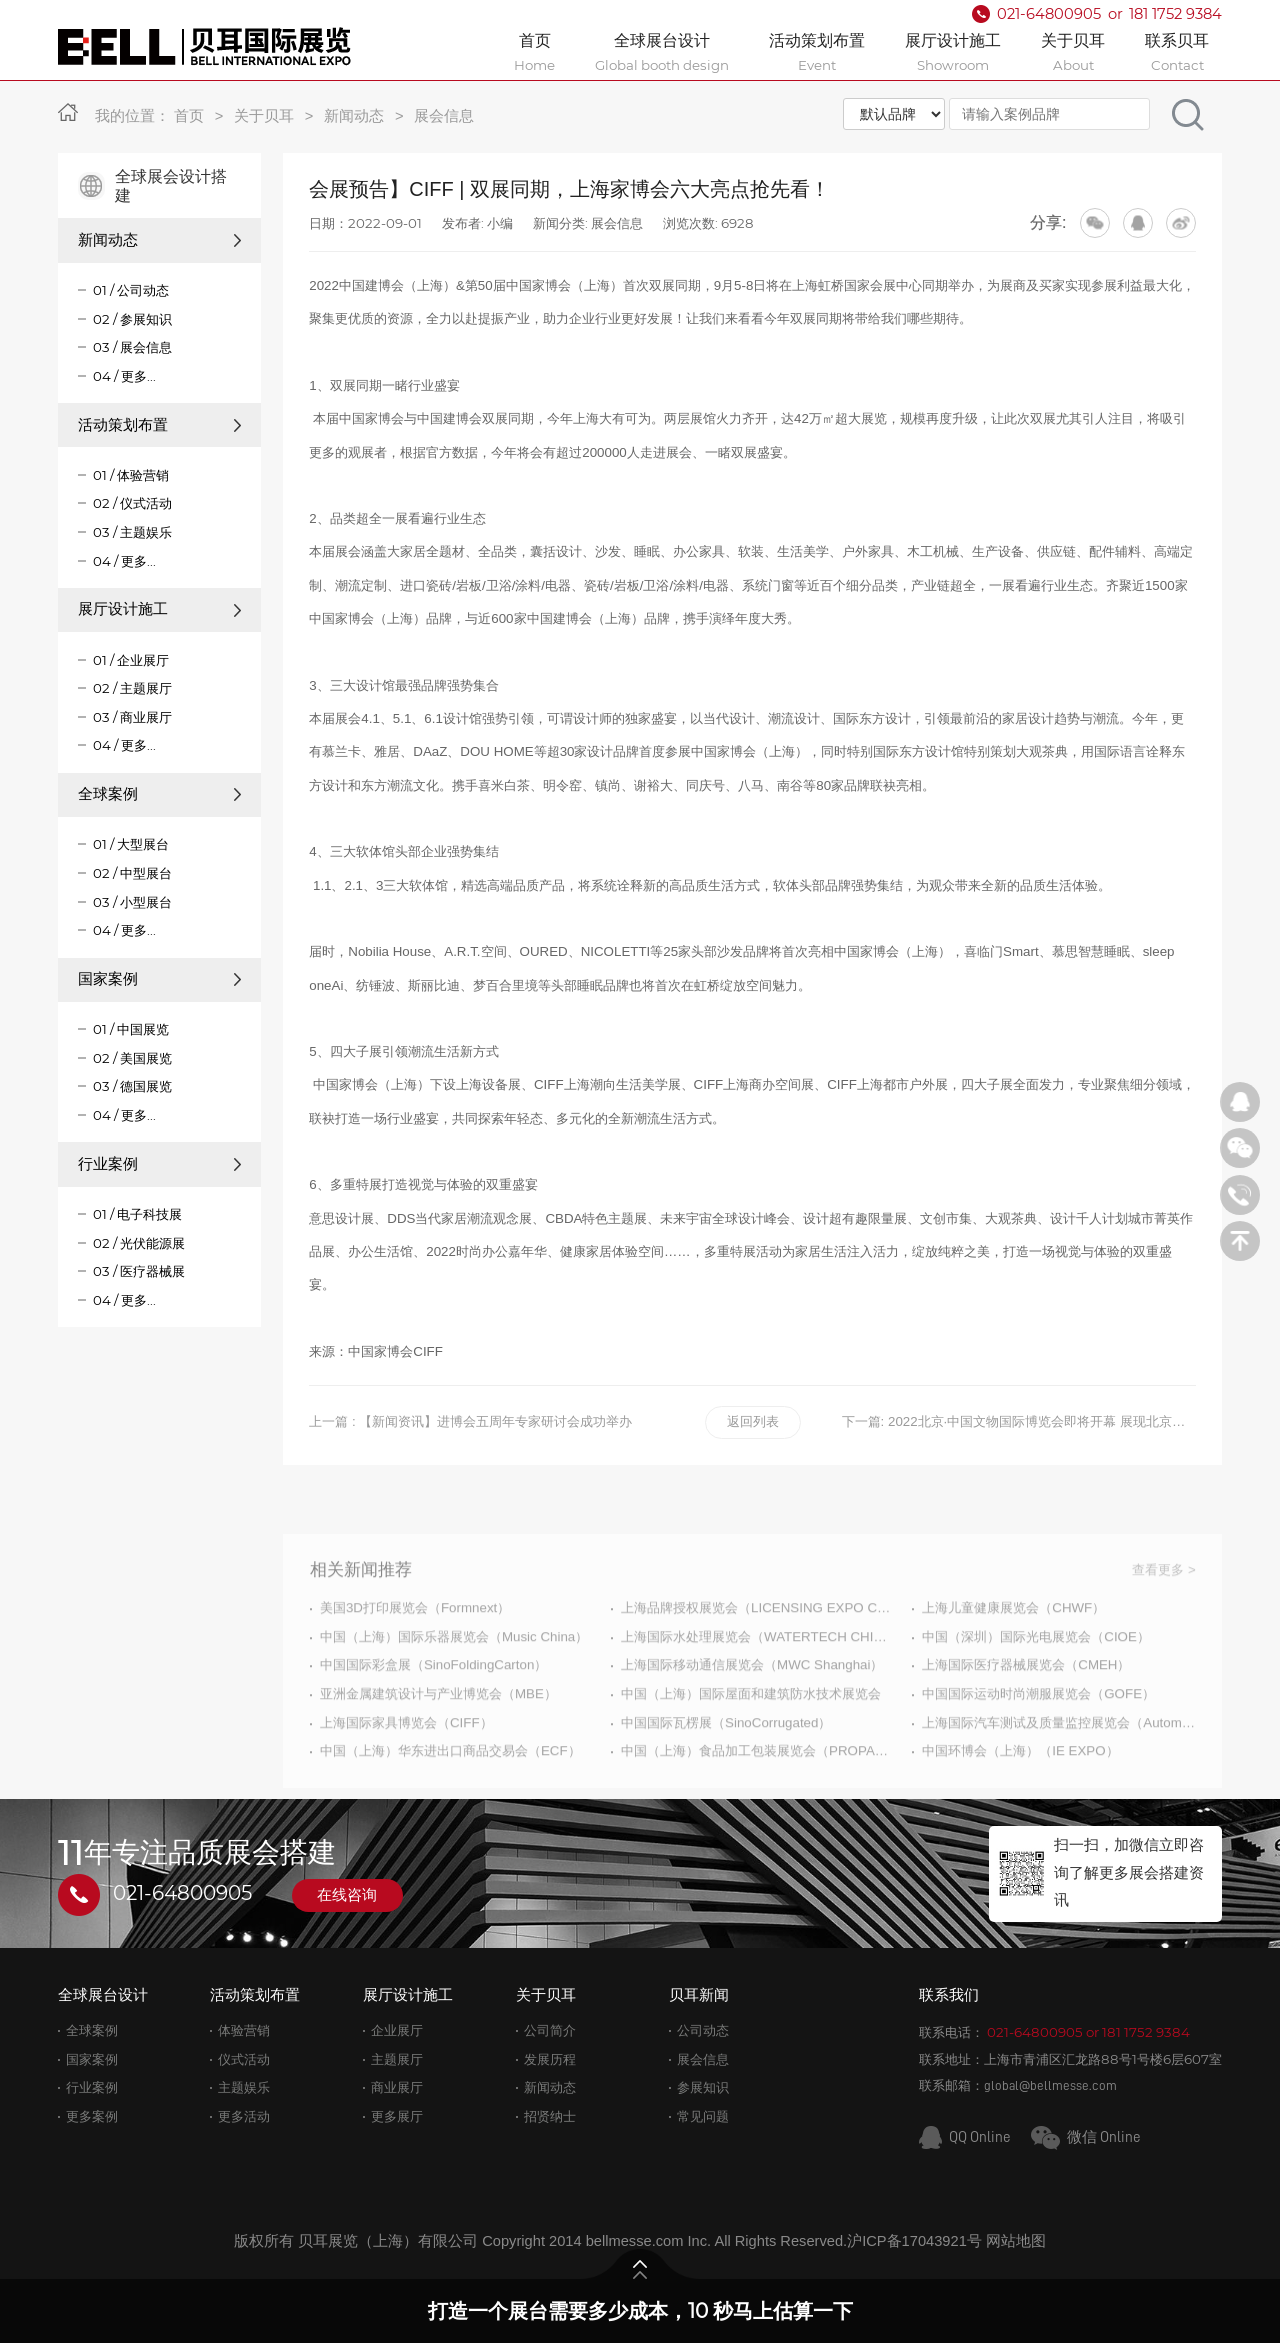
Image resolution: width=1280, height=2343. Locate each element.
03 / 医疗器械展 (139, 1271)
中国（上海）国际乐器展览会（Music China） (454, 1681)
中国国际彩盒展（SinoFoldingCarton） (433, 1710)
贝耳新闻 (699, 1995)
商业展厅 (397, 2087)
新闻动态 (354, 116)
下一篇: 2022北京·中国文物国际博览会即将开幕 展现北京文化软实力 (1019, 1421)
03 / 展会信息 (132, 347)
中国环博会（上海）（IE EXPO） (1020, 1795)
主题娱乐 (244, 2087)
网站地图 (1016, 2241)
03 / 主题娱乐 (132, 532)
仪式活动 (244, 2059)
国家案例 (160, 979)
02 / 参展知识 (132, 319)
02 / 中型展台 (132, 873)
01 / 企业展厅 (131, 660)
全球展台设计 (103, 1995)
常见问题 (703, 2116)
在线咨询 (347, 1895)
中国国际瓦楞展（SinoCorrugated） (726, 1767)
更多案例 (92, 2116)
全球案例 (160, 794)
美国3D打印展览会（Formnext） (415, 1652)
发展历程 (550, 2059)
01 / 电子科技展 (137, 1214)
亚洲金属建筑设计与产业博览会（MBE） (438, 1738)
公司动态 (703, 2030)
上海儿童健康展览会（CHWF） (1013, 1652)
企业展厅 (397, 2030)
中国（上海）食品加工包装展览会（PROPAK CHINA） (757, 1795)
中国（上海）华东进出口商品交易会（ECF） (450, 1795)
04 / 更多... (124, 376)
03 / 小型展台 (132, 902)
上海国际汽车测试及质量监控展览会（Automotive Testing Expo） (1058, 1767)
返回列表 (753, 1421)
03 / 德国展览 (132, 1086)
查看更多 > (1164, 1614)
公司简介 (550, 2030)
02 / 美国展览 (132, 1058)
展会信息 (444, 116)
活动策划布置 (160, 425)
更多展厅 (397, 2116)
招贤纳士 (550, 2116)
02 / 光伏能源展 (139, 1243)
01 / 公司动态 (131, 290)
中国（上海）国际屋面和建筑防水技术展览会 (751, 1738)
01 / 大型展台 (131, 844)
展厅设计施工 (160, 609)
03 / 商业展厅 (132, 717)
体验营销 (244, 2030)
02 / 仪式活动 (132, 503)
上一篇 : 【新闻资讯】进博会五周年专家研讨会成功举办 (470, 1421)
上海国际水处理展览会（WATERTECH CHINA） (757, 1681)
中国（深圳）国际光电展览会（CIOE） (1036, 1681)
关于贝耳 (264, 116)
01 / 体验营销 (131, 475)
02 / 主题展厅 (132, 688)
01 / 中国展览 (131, 1029)
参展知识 (703, 2087)
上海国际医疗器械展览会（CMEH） (1026, 1710)
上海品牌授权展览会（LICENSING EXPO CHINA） (757, 1652)
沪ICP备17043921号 (914, 2241)
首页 (189, 116)
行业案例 (160, 1164)
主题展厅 (397, 2059)
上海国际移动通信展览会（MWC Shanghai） (752, 1710)
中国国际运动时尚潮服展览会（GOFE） (1038, 1738)
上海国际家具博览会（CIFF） (406, 1767)
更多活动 (244, 2116)
